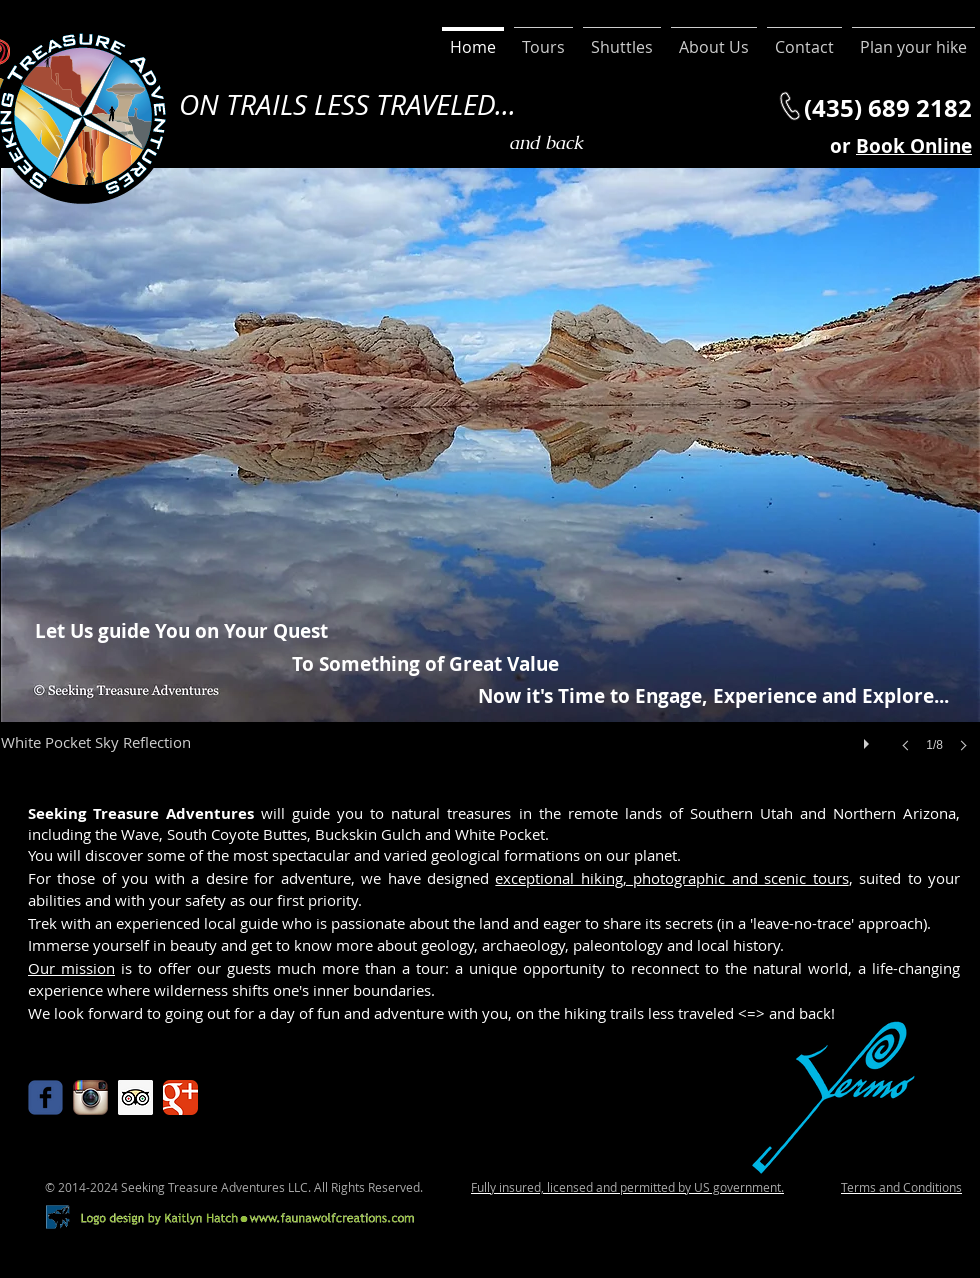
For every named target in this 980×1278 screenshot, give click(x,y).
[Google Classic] (180, 1097)
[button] (490, 480)
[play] (869, 739)
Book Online (914, 146)
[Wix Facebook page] (45, 1097)
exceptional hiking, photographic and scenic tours (671, 878)
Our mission (71, 968)
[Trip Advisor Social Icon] (135, 1097)
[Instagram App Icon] (90, 1097)
